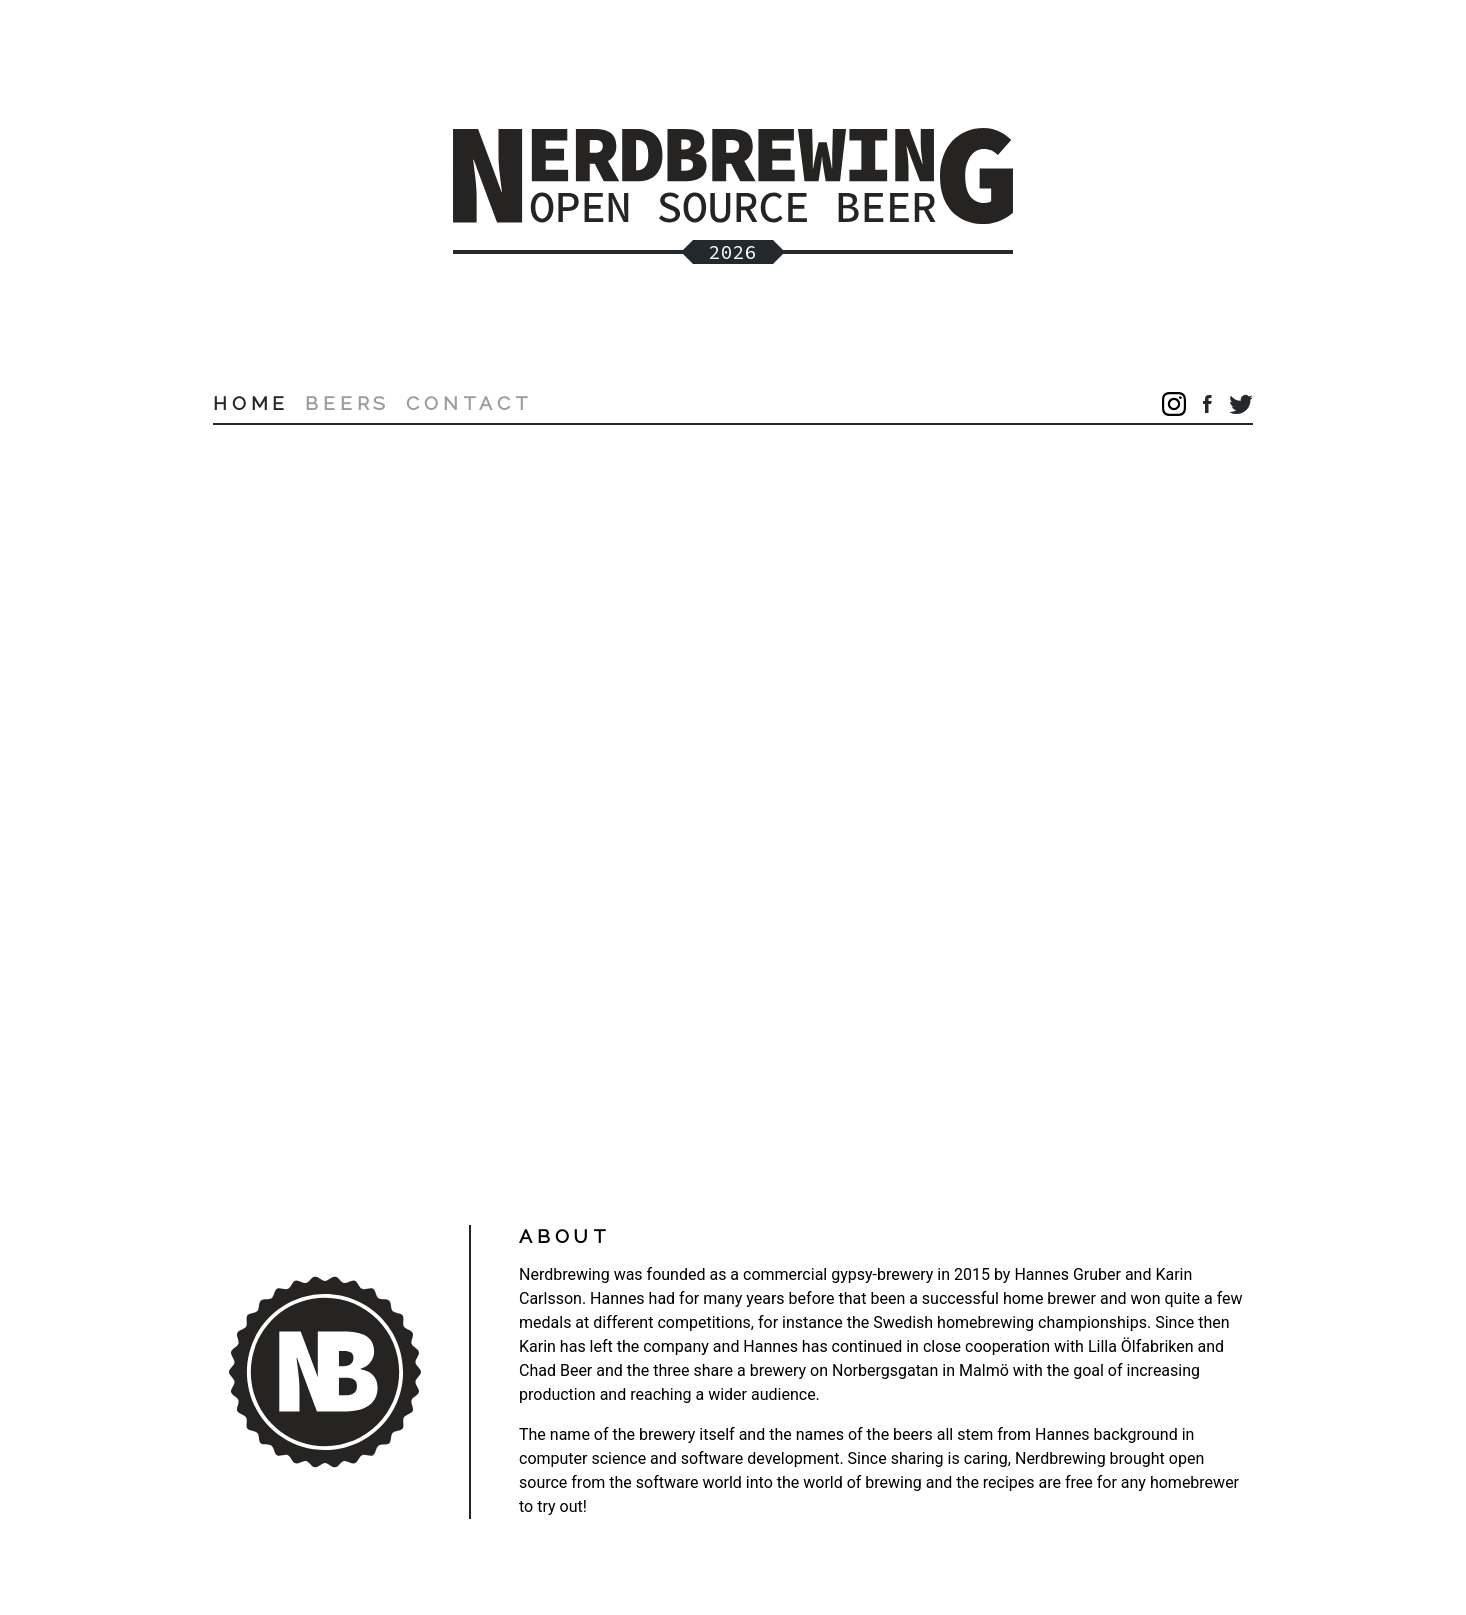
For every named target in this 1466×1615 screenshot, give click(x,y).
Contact (469, 403)
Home (251, 403)
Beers (347, 403)
